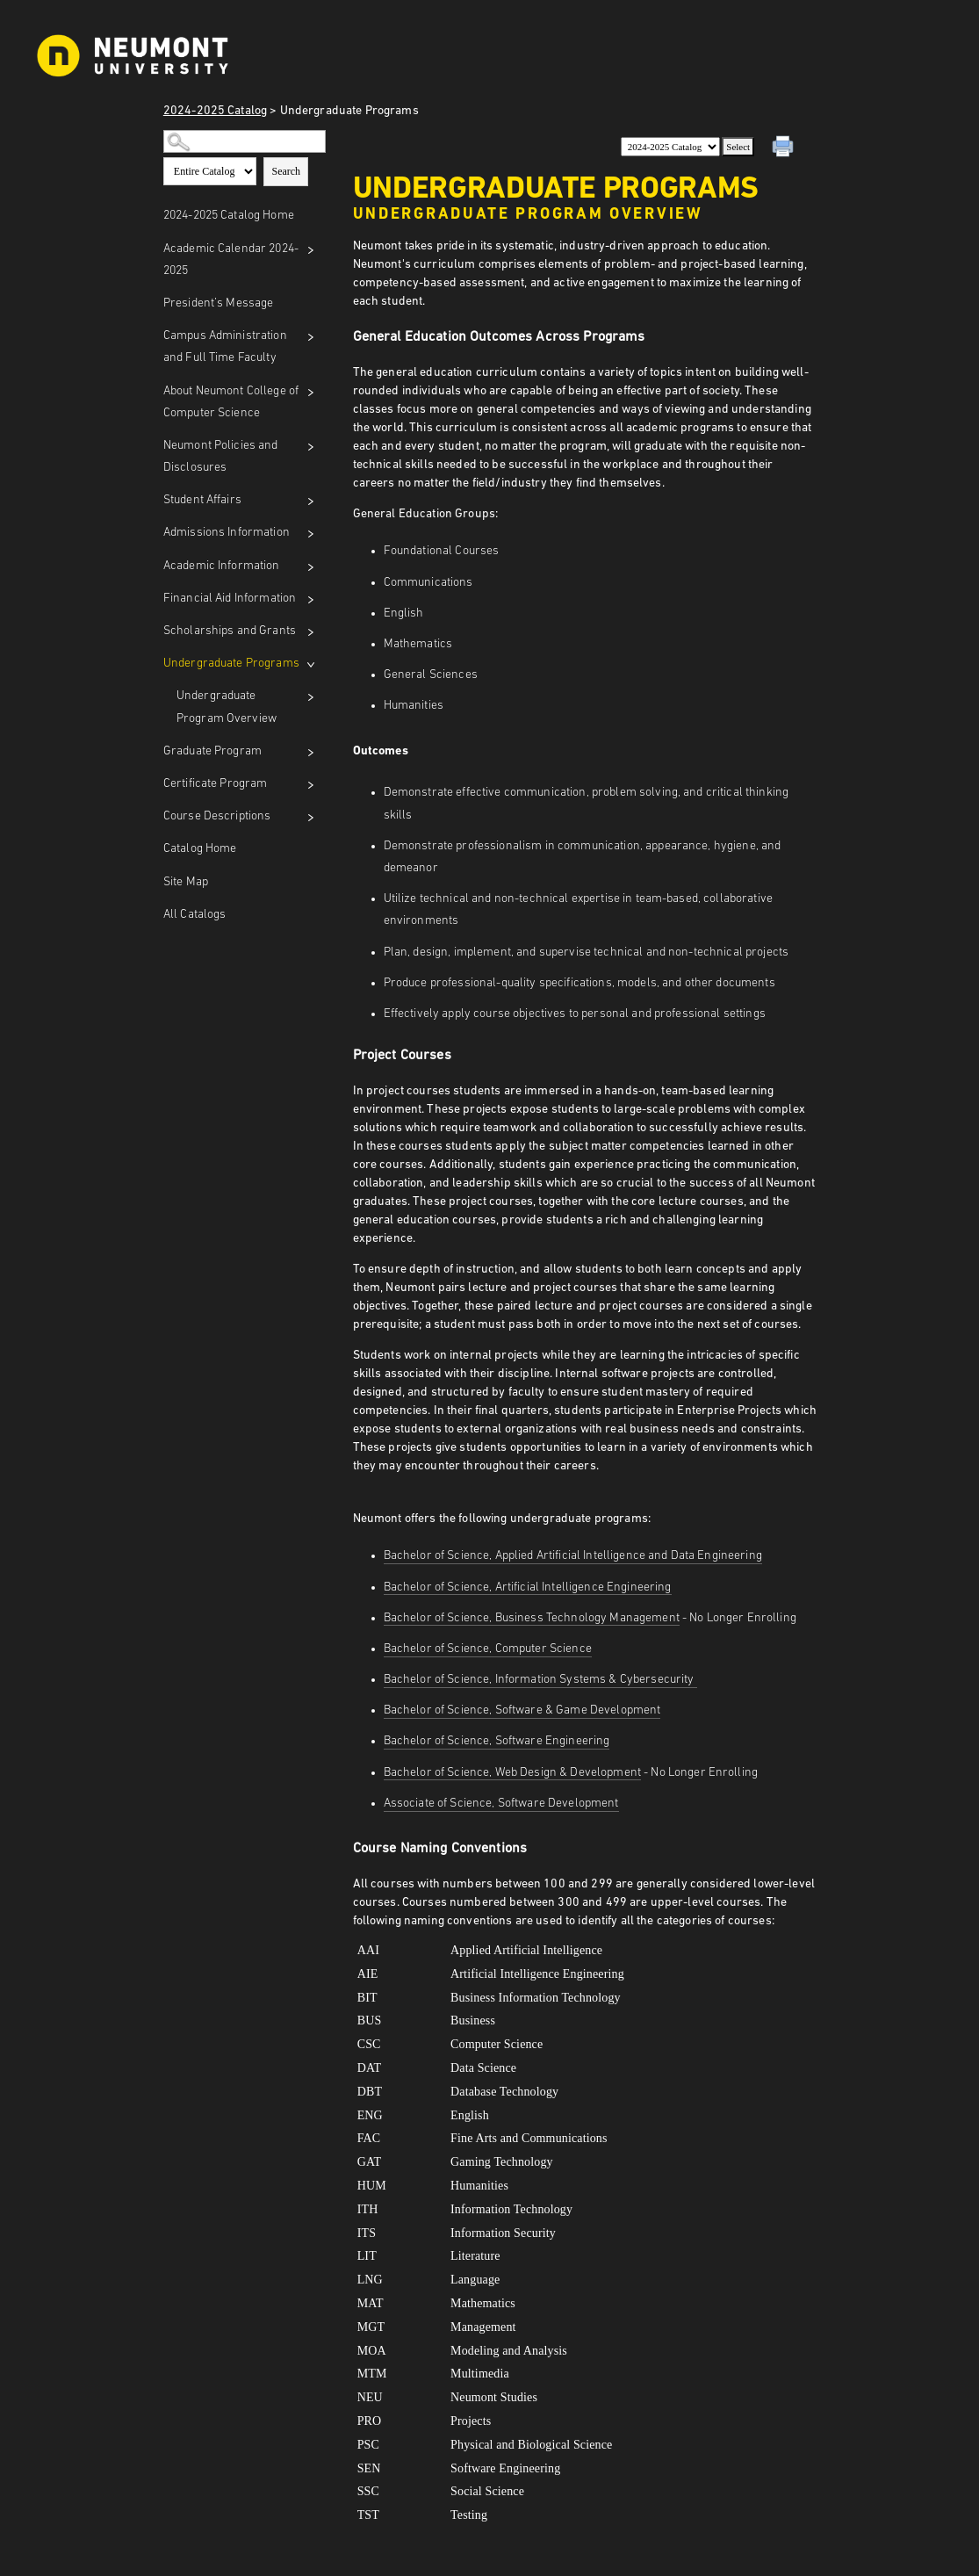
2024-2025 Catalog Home (228, 215)
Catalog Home (200, 848)
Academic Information (221, 566)
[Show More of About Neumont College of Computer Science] (311, 392)
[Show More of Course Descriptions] (311, 817)
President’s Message (218, 303)
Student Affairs (202, 500)
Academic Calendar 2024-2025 (231, 260)
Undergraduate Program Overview (226, 707)
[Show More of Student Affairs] (311, 501)
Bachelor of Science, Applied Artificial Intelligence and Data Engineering (573, 1555)
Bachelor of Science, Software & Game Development (522, 1710)
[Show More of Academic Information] (311, 567)
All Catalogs (195, 914)
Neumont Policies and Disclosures (220, 456)
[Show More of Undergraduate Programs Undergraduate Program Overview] (311, 665)
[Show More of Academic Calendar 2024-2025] (311, 250)
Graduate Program (212, 751)
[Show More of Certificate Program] (311, 785)
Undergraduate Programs (231, 663)
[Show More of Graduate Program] (311, 752)
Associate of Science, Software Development (501, 1803)
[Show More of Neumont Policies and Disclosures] (311, 447)
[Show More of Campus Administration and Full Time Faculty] (311, 337)
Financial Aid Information (230, 598)
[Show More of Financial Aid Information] (311, 600)
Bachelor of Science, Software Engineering (497, 1741)
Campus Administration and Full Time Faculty (225, 346)
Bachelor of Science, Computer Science (488, 1649)
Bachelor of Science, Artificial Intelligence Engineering (528, 1587)
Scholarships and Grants (229, 631)
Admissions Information (226, 532)
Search (285, 171)
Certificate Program (215, 783)
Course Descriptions (217, 816)
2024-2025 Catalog (215, 111)
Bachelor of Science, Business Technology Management (532, 1618)
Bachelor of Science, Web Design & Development (512, 1772)
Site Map (185, 882)
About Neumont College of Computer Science (231, 402)
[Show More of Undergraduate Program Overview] (311, 697)
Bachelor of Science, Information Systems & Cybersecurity (540, 1679)
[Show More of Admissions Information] (311, 534)
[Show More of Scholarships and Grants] (311, 632)
